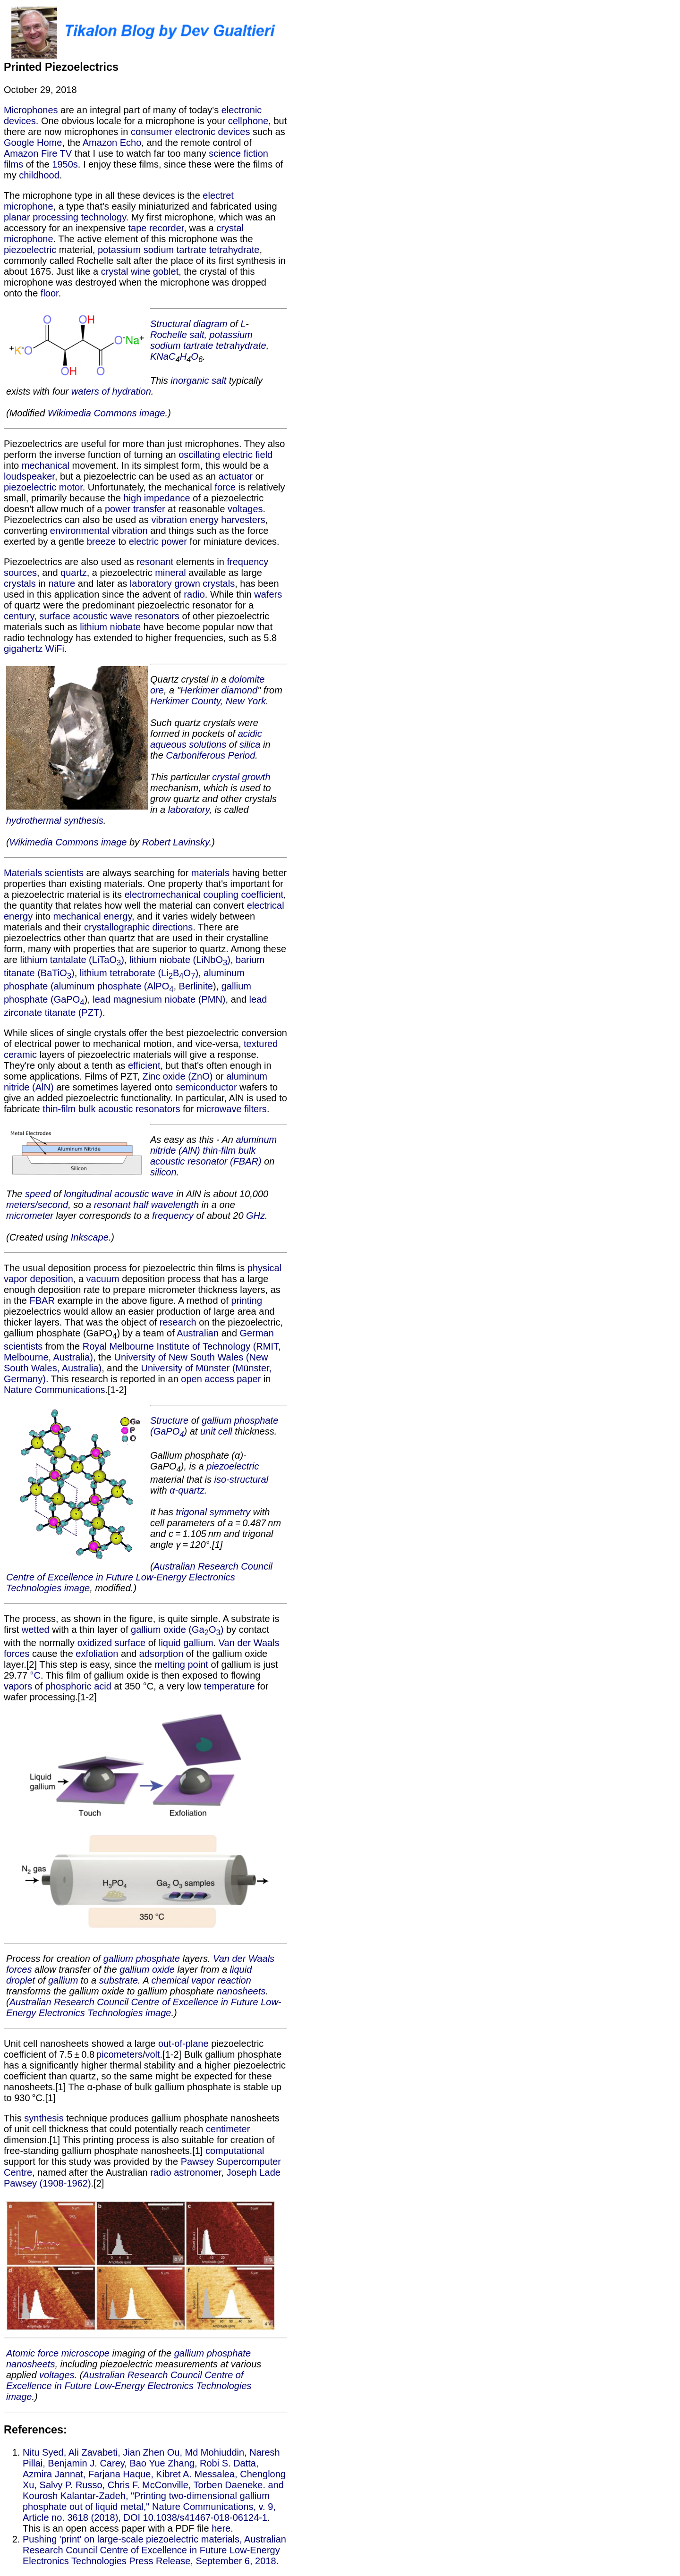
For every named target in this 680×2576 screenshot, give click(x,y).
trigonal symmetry (213, 1512)
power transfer (135, 509)
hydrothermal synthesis (54, 820)
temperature (229, 1686)
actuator (236, 476)
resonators (157, 616)
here (221, 2528)
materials (210, 873)
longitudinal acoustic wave (118, 1194)
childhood (39, 175)
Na (162, 356)
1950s (65, 164)
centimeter (228, 2129)
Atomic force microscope (58, 2353)
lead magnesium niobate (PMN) (159, 999)
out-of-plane (183, 2043)
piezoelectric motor (43, 487)
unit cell (216, 1431)
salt (219, 380)
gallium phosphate (141, 1958)
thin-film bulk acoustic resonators (111, 1109)
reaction (234, 1980)
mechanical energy (92, 916)
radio (194, 594)
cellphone (248, 121)
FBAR (41, 1300)
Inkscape (90, 1237)
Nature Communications (54, 1390)
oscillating (199, 454)
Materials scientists (44, 873)
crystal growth (241, 777)
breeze (101, 541)
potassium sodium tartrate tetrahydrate (178, 250)
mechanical (45, 465)
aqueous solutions (188, 744)
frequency (173, 1215)
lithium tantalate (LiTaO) (72, 959)
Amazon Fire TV (38, 153)
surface (130, 1643)
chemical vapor (183, 1980)
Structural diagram (188, 324)
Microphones (31, 110)
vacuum (102, 1279)
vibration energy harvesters (208, 520)
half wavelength (166, 1204)
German (257, 1333)
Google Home (33, 142)
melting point (181, 1664)
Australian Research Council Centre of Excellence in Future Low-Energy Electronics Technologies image (139, 1577)
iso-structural (241, 1479)
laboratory (188, 809)
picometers (119, 2054)
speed (38, 1194)
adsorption (161, 1653)
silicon (163, 1172)
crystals (20, 583)
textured (261, 1044)
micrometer (29, 1215)
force (225, 487)
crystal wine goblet (140, 271)
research (178, 1322)
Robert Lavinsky (175, 842)
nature (61, 583)
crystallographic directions (138, 927)
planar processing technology (65, 217)
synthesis (43, 2118)
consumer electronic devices (190, 132)
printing (246, 1300)
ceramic (20, 1054)
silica (249, 744)
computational (234, 2150)
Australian (198, 1333)
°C (35, 1675)
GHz (255, 1215)
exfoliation (97, 1653)
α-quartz (187, 1490)
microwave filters (231, 1109)
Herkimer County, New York (208, 701)
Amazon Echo (112, 142)
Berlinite (196, 986)
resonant (154, 562)
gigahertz (23, 648)
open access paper (221, 1379)
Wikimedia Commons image (106, 413)
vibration (130, 530)
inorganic (189, 380)
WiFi (54, 648)
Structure (169, 1420)
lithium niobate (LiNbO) (179, 959)
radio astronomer (185, 2172)
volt (152, 2054)
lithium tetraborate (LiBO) (139, 973)
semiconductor (206, 1087)
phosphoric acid (78, 1686)
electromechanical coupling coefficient (204, 894)
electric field (248, 454)
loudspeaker (29, 476)
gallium (198, 1643)
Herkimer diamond (218, 690)
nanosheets (241, 1991)
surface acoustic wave (85, 616)
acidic (250, 733)
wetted (36, 1629)
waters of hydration (111, 391)
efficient (144, 1065)
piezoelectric (30, 250)
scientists (23, 1346)
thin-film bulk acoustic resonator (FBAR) (206, 1155)
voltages (245, 509)
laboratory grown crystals (182, 583)
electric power (158, 541)
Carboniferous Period (210, 755)
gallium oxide (147, 1969)
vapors (18, 1686)
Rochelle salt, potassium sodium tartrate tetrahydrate (208, 340)
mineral (170, 572)
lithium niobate (110, 627)
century (19, 616)
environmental (80, 530)
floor (50, 293)
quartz (73, 572)
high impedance (156, 498)
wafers (268, 594)
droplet (20, 1980)
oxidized (94, 1643)
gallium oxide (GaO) (177, 1629)
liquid (170, 1643)
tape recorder (156, 228)
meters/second (37, 1204)
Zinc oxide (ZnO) (177, 1076)
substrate (118, 1980)
